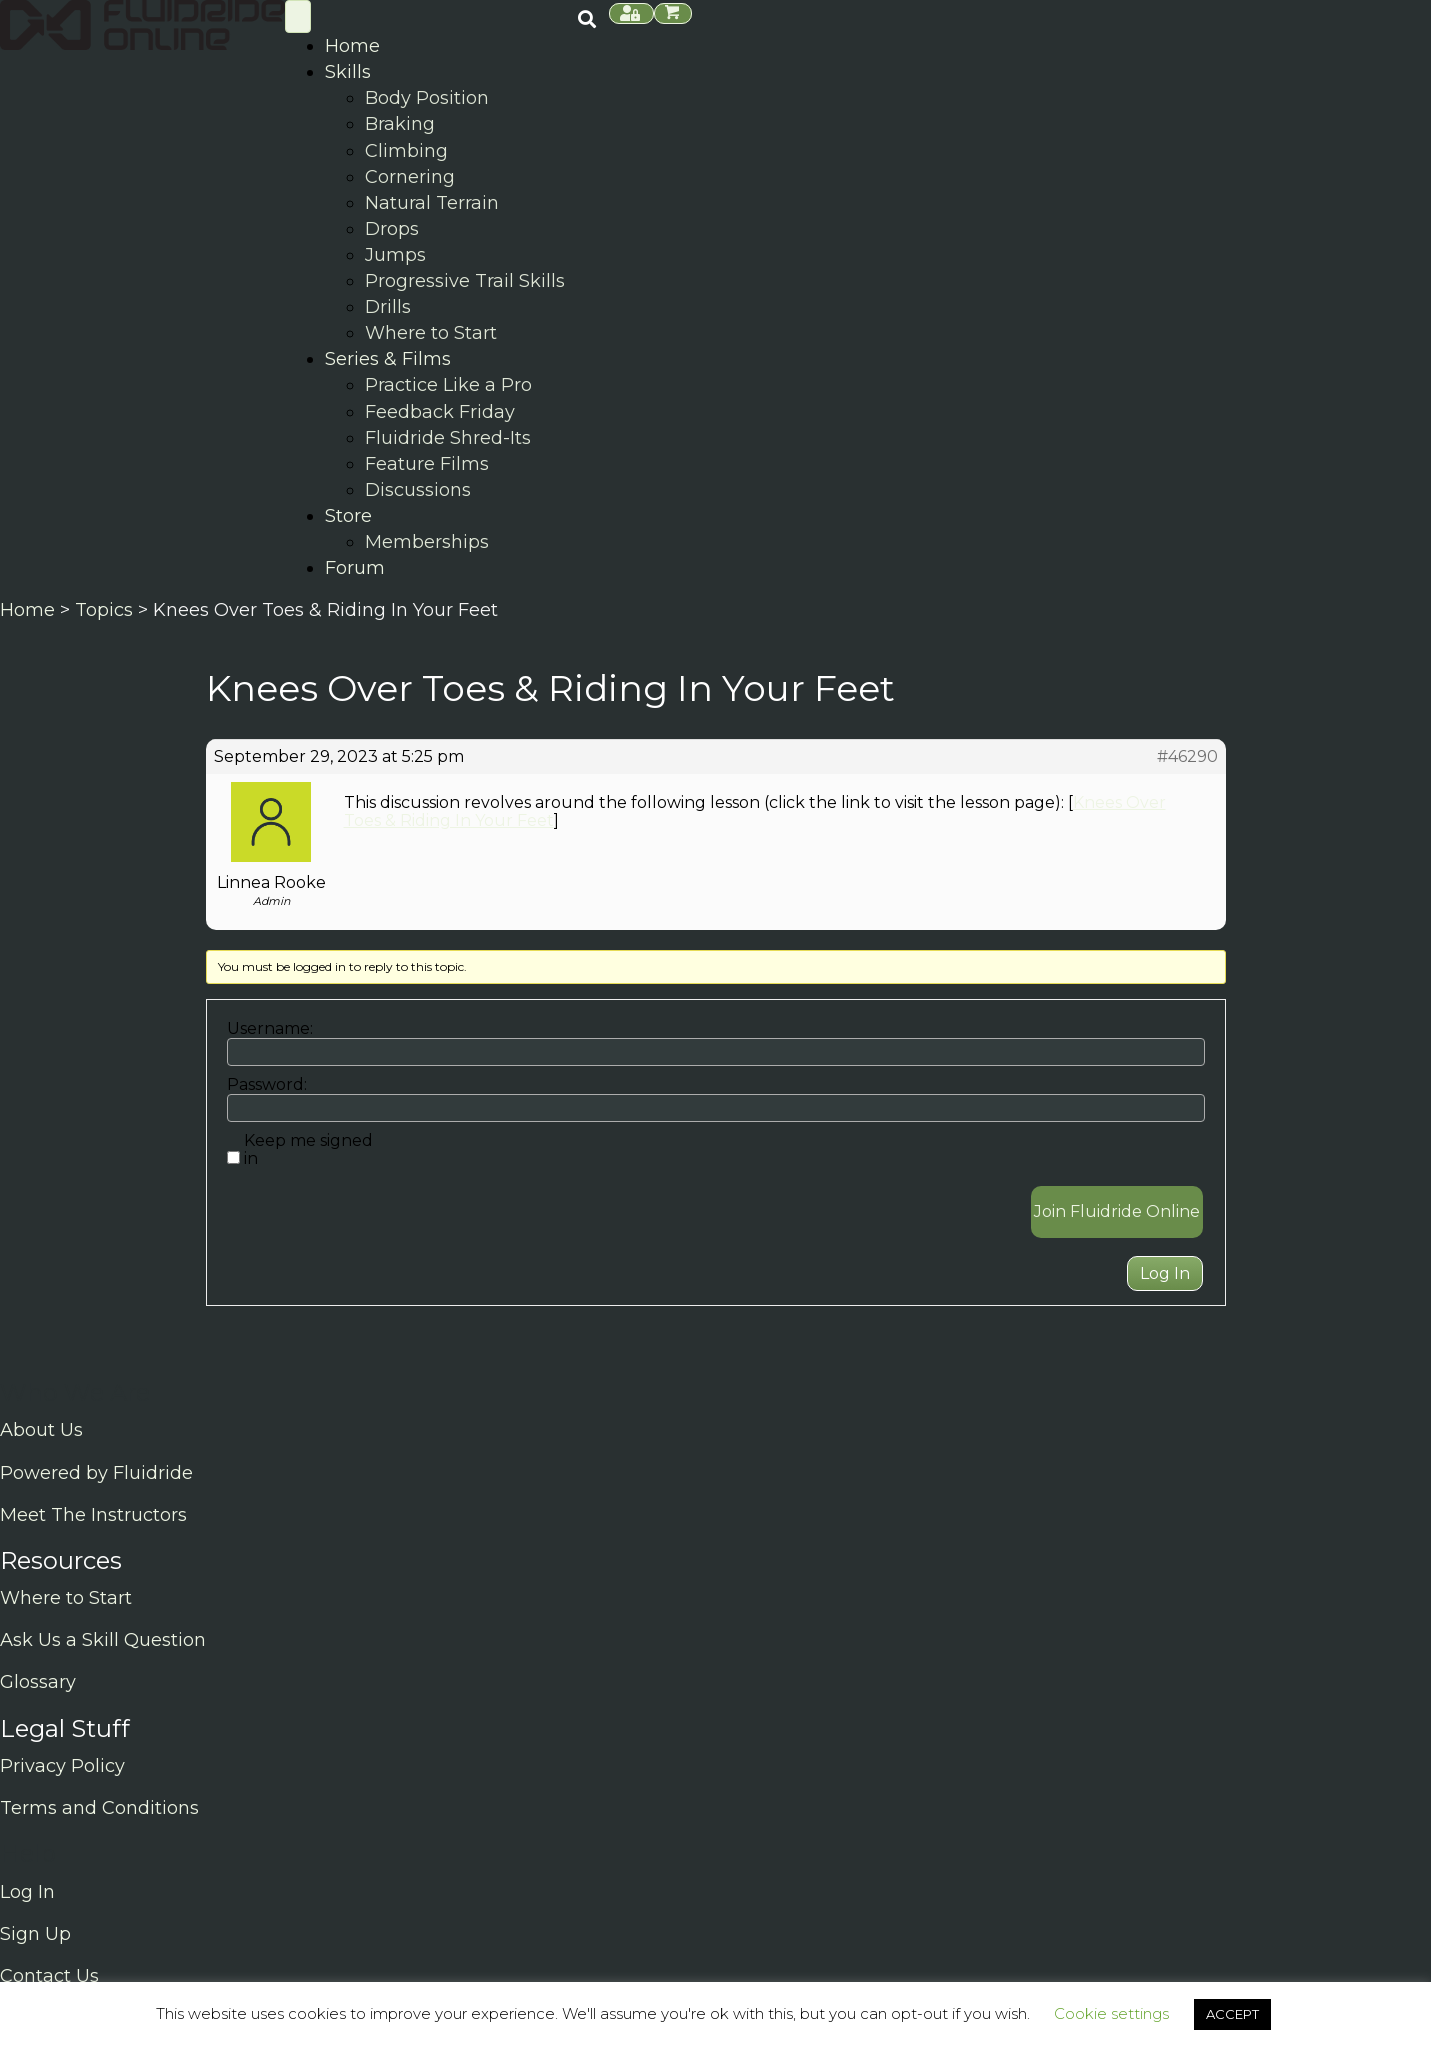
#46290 (1187, 757)
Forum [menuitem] (355, 568)
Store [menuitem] (348, 516)
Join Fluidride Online (1117, 1211)
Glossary (38, 1682)
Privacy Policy (62, 1766)
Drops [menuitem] (392, 229)
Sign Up (35, 1934)
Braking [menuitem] (400, 124)
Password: (267, 1085)
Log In (1165, 1273)
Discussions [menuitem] (418, 490)
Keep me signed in (308, 1150)
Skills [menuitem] (348, 72)
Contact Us (49, 1976)
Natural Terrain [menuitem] (432, 203)
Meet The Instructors (93, 1515)
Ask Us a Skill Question (103, 1640)
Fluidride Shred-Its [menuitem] (448, 438)
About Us (41, 1430)
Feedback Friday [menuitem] (440, 412)
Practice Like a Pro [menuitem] (448, 385)
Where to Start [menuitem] (431, 333)
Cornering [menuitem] (410, 177)
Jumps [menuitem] (395, 255)
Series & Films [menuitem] (388, 359)
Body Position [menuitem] (427, 98)
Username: (270, 1029)
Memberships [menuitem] (427, 542)
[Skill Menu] (298, 16)
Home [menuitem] (352, 46)
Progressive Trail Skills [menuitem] (465, 281)
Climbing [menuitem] (406, 151)
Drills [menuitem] (388, 307)
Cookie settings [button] (1111, 2013)
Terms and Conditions (99, 1808)
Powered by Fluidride (96, 1473)
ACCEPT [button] (1232, 2014)
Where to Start (66, 1598)
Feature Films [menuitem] (427, 464)
